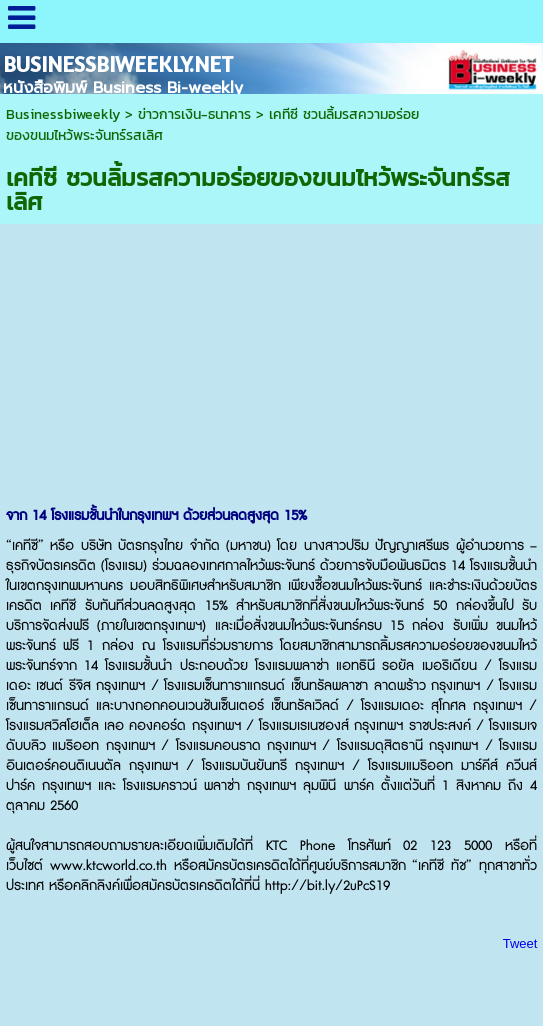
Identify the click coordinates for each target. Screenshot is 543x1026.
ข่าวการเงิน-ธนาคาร (194, 114)
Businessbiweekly (63, 114)
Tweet (520, 943)
